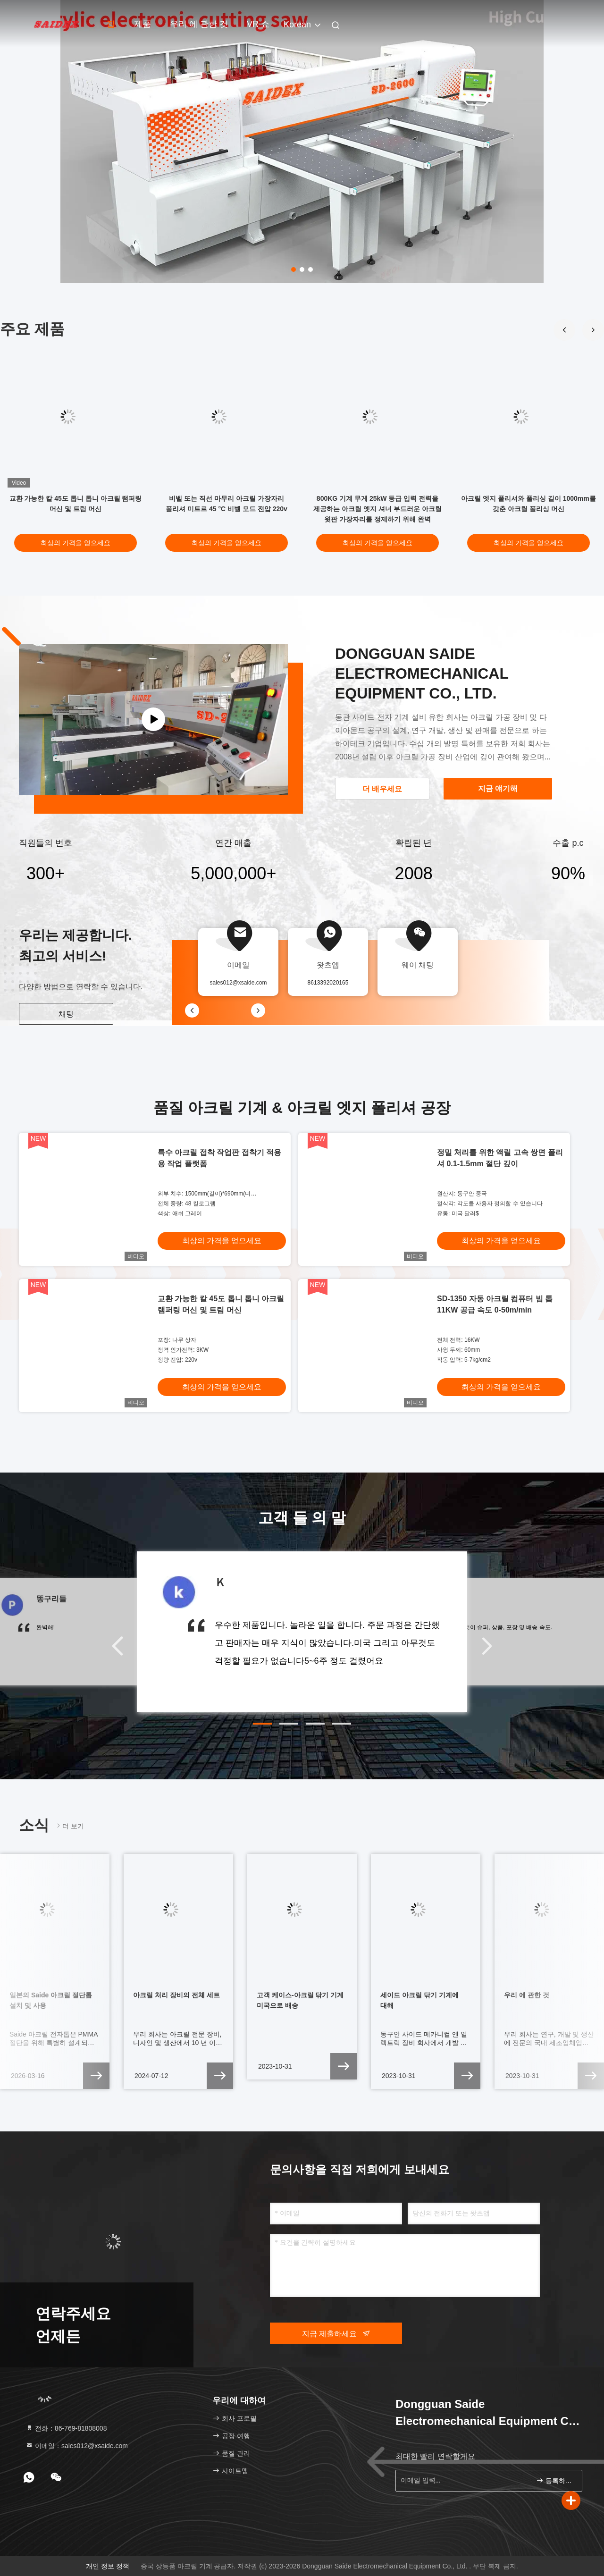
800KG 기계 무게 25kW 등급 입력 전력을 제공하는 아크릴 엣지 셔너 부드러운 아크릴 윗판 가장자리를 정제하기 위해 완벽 (377, 509)
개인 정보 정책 (107, 2566)
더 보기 (69, 1826)
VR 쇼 (258, 24)
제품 (142, 24)
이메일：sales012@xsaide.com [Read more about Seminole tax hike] (76, 2446)
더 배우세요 (382, 789)
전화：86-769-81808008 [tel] (66, 2428)
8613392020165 (328, 982)
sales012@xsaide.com (238, 982)
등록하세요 (555, 2480)
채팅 (66, 1014)
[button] (593, 330)
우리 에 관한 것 (199, 24)
